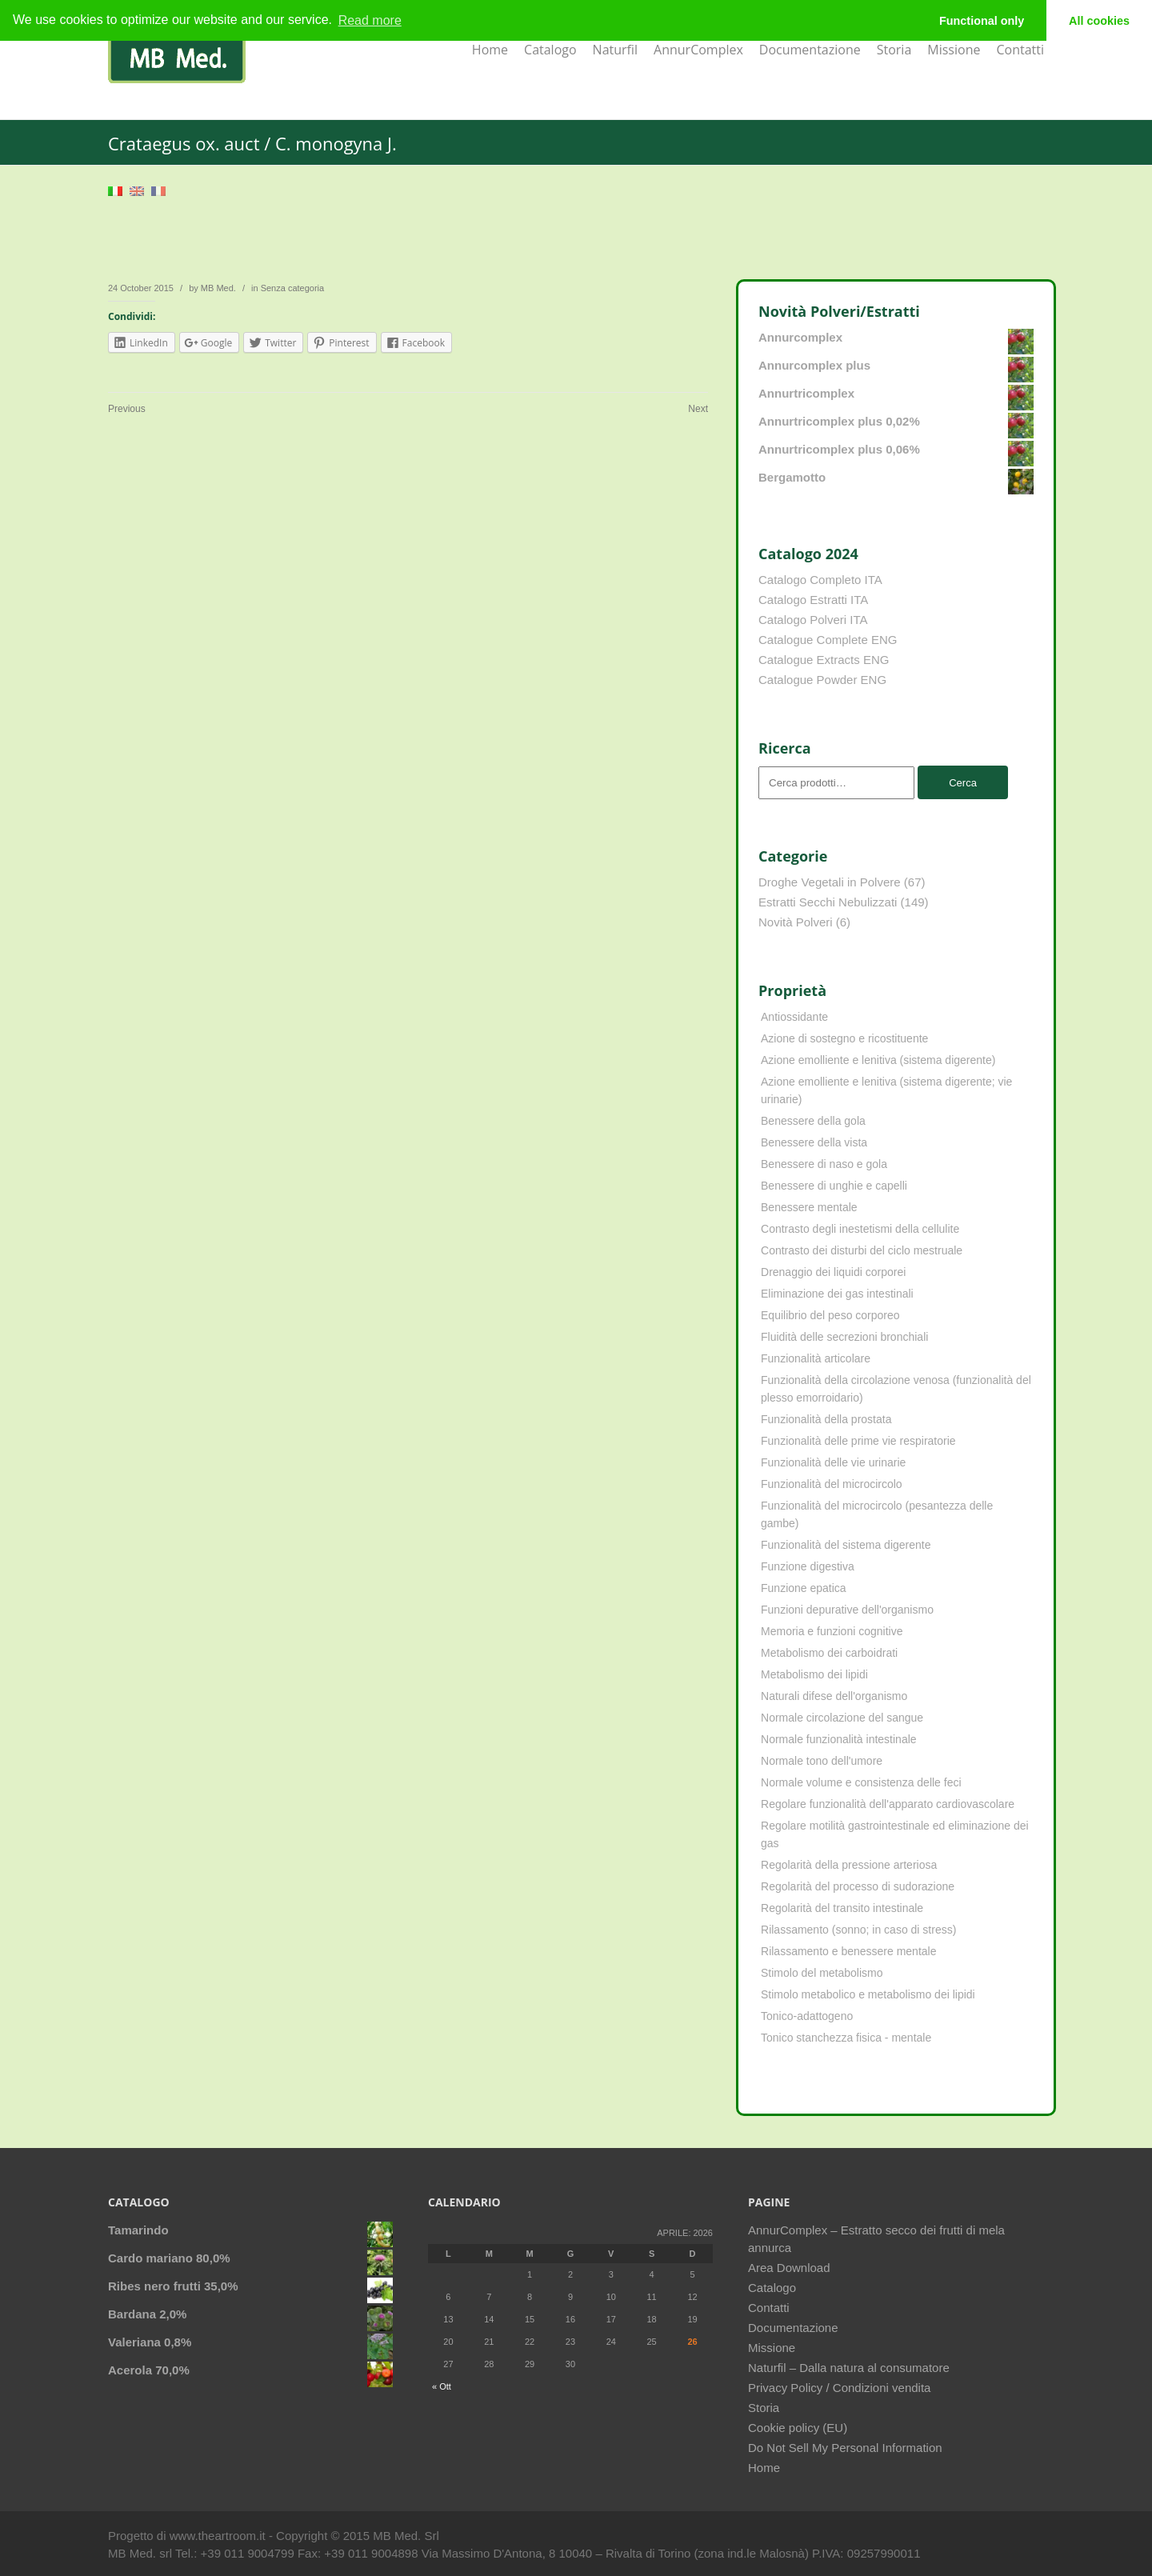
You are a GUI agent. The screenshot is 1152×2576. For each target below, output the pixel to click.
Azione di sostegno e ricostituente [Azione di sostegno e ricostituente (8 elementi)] (844, 1038)
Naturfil (615, 49)
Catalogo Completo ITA (820, 579)
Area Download (789, 2267)
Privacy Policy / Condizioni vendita (839, 2387)
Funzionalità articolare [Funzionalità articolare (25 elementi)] (815, 1358)
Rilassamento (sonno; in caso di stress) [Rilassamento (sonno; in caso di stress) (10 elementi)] (858, 1929)
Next (698, 408)
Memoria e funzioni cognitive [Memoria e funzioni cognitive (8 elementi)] (831, 1631)
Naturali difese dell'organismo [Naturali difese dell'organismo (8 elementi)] (834, 1696)
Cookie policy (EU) (797, 2427)
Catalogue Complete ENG (827, 639)
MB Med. (218, 288)
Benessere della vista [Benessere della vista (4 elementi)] (814, 1142)
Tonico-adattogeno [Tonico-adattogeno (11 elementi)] (807, 2016)
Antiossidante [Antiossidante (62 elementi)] (794, 1016)
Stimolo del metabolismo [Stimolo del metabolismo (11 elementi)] (822, 1972)
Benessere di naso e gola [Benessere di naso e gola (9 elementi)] (824, 1164)
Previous (127, 408)
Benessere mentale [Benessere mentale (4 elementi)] (809, 1207)
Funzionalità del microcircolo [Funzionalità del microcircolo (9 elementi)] (831, 1484)
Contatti (1020, 49)
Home (490, 49)
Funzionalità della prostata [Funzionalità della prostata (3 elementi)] (826, 1419)
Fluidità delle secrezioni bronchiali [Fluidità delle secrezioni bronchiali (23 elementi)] (844, 1336)
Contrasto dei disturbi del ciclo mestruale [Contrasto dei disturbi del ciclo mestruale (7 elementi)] (861, 1250)
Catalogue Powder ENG (822, 679)
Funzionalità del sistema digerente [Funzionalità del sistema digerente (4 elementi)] (845, 1544)
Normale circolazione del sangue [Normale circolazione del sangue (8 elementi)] (842, 1717)
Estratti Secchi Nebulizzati (827, 902)
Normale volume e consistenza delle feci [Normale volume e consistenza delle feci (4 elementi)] (861, 1782)
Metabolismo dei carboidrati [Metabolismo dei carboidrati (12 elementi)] (829, 1652)
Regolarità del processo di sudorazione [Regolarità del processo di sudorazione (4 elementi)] (857, 1886)
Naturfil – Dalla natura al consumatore (849, 2367)
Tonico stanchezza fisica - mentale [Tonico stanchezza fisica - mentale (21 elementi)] (846, 2037)
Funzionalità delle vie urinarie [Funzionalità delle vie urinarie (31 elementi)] (833, 1462)
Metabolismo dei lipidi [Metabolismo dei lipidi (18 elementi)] (814, 1674)
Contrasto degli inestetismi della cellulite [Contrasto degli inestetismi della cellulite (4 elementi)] (860, 1228)
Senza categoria (293, 288)
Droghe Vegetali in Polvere (829, 882)
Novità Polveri (795, 922)
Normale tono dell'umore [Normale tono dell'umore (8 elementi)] (821, 1760)
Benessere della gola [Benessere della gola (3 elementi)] (813, 1120)
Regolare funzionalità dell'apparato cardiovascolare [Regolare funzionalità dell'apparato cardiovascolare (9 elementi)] (887, 1804)
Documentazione (810, 49)
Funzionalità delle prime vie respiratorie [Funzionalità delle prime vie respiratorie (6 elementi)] (858, 1440)
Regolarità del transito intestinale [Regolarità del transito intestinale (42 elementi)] (842, 1908)
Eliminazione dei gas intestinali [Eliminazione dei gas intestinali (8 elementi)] (837, 1293)
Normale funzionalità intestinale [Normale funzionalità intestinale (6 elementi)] (839, 1739)
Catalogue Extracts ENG (823, 659)
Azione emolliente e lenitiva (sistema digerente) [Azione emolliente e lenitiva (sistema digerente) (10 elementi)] (878, 1060)
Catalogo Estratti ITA (813, 599)
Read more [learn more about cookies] (370, 20)
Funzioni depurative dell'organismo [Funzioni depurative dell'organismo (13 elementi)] (847, 1609)
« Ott (441, 2386)
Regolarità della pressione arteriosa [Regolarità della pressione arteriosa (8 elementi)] (849, 1864)
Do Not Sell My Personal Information (845, 2447)
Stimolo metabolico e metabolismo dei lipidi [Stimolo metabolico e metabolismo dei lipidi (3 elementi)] (868, 1994)
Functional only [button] (981, 20)
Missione (953, 49)
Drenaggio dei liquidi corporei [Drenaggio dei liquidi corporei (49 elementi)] (833, 1272)
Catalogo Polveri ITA (812, 619)
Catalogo (550, 49)
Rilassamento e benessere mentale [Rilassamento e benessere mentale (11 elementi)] (848, 1951)
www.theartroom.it (219, 2535)
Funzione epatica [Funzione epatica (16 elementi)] (803, 1588)
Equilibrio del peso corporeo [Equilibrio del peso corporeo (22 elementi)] (830, 1315)
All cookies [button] (1099, 20)
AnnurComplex (698, 49)
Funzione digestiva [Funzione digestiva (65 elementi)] (807, 1566)
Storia (894, 49)
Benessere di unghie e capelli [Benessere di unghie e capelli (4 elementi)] (834, 1185)
